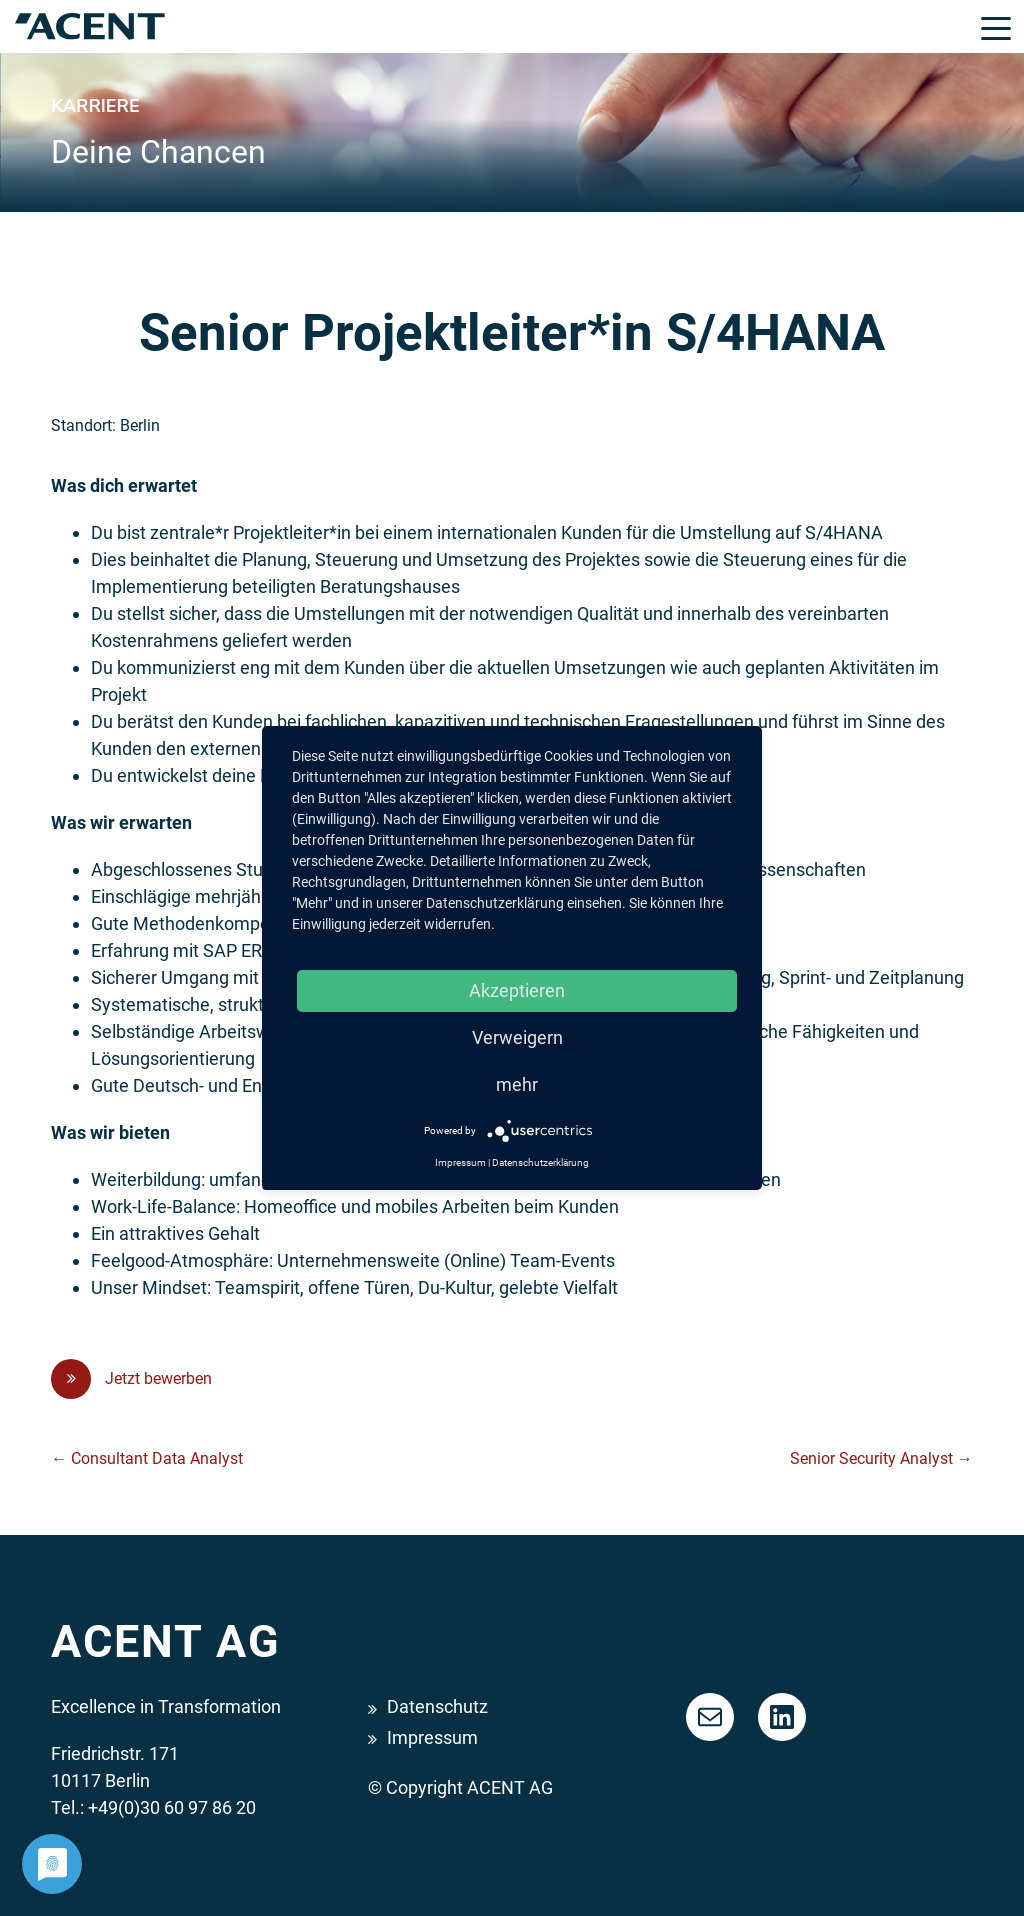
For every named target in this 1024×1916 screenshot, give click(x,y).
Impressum (432, 1737)
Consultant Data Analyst (147, 1458)
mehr (517, 1084)
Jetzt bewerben (131, 1379)
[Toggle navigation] (996, 27)
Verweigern (517, 1037)
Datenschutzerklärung (540, 1162)
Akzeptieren (517, 990)
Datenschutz (437, 1706)
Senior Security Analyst (881, 1458)
